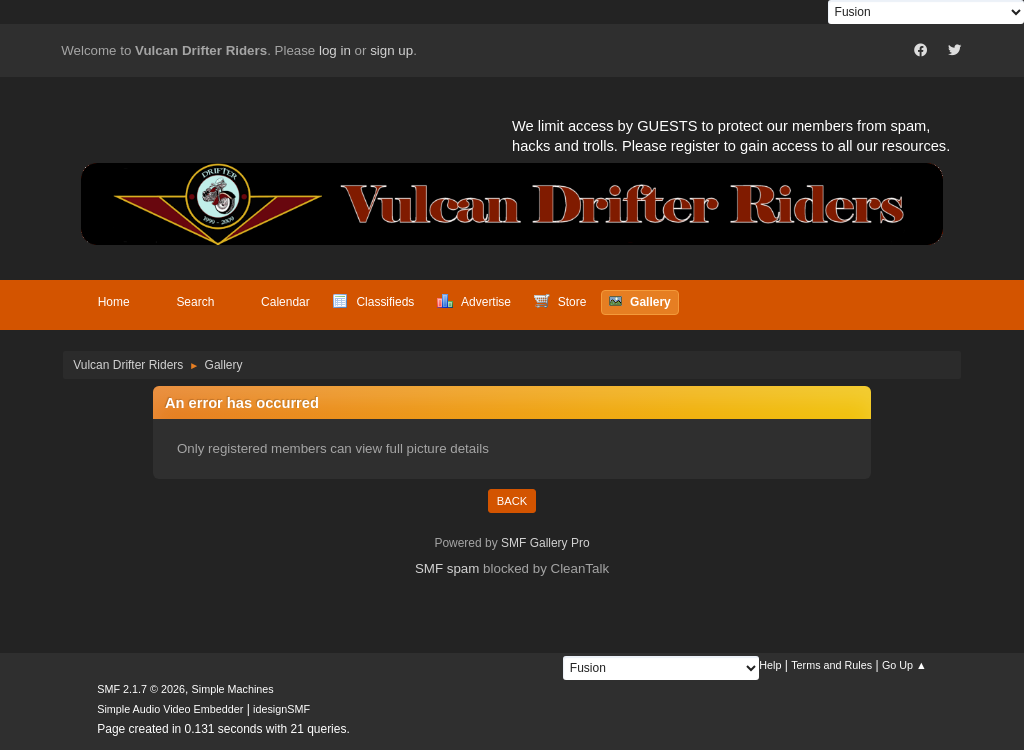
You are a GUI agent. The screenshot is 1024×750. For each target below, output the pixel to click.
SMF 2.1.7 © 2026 (141, 689)
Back (512, 501)
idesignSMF (281, 709)
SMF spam (447, 568)
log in (335, 50)
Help (770, 665)
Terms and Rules (831, 665)
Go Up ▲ (904, 665)
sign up (391, 50)
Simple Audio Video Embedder (170, 709)
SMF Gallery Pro (545, 543)
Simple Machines (233, 689)
